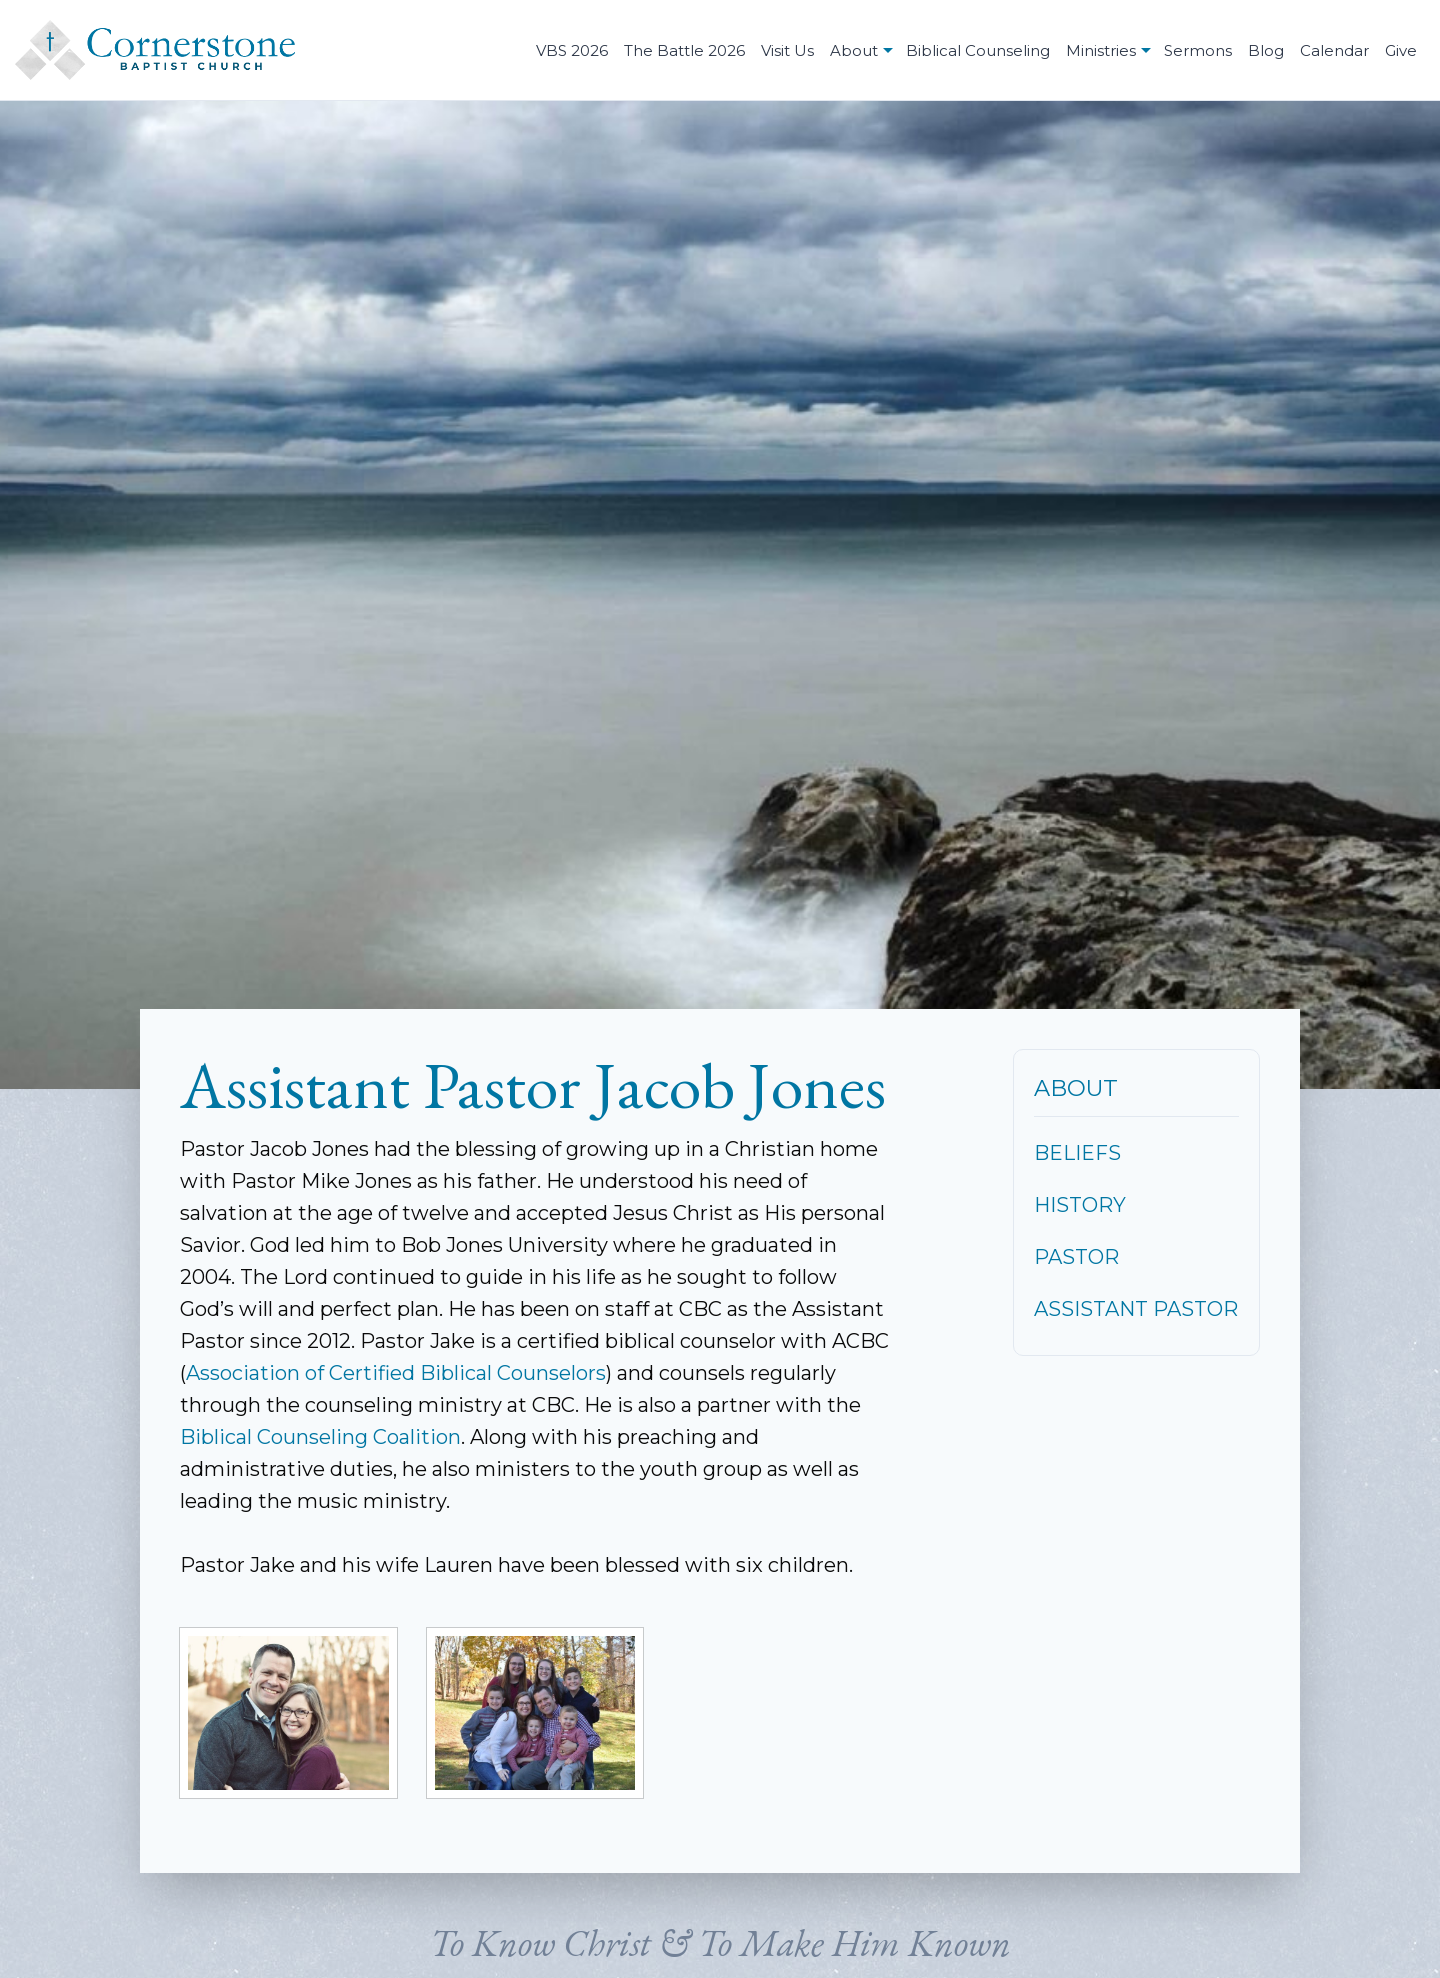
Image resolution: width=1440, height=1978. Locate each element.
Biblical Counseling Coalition (320, 1437)
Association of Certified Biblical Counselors (396, 1373)
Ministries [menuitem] (1101, 50)
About (1076, 1088)
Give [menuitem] (1401, 50)
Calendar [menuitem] (1334, 50)
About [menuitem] (854, 50)
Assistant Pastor (1136, 1309)
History (1080, 1205)
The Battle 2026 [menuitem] (684, 50)
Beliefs (1077, 1153)
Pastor (1076, 1257)
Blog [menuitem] (1266, 50)
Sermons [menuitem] (1198, 50)
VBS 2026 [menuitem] (572, 50)
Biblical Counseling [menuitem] (978, 50)
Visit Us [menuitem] (787, 50)
